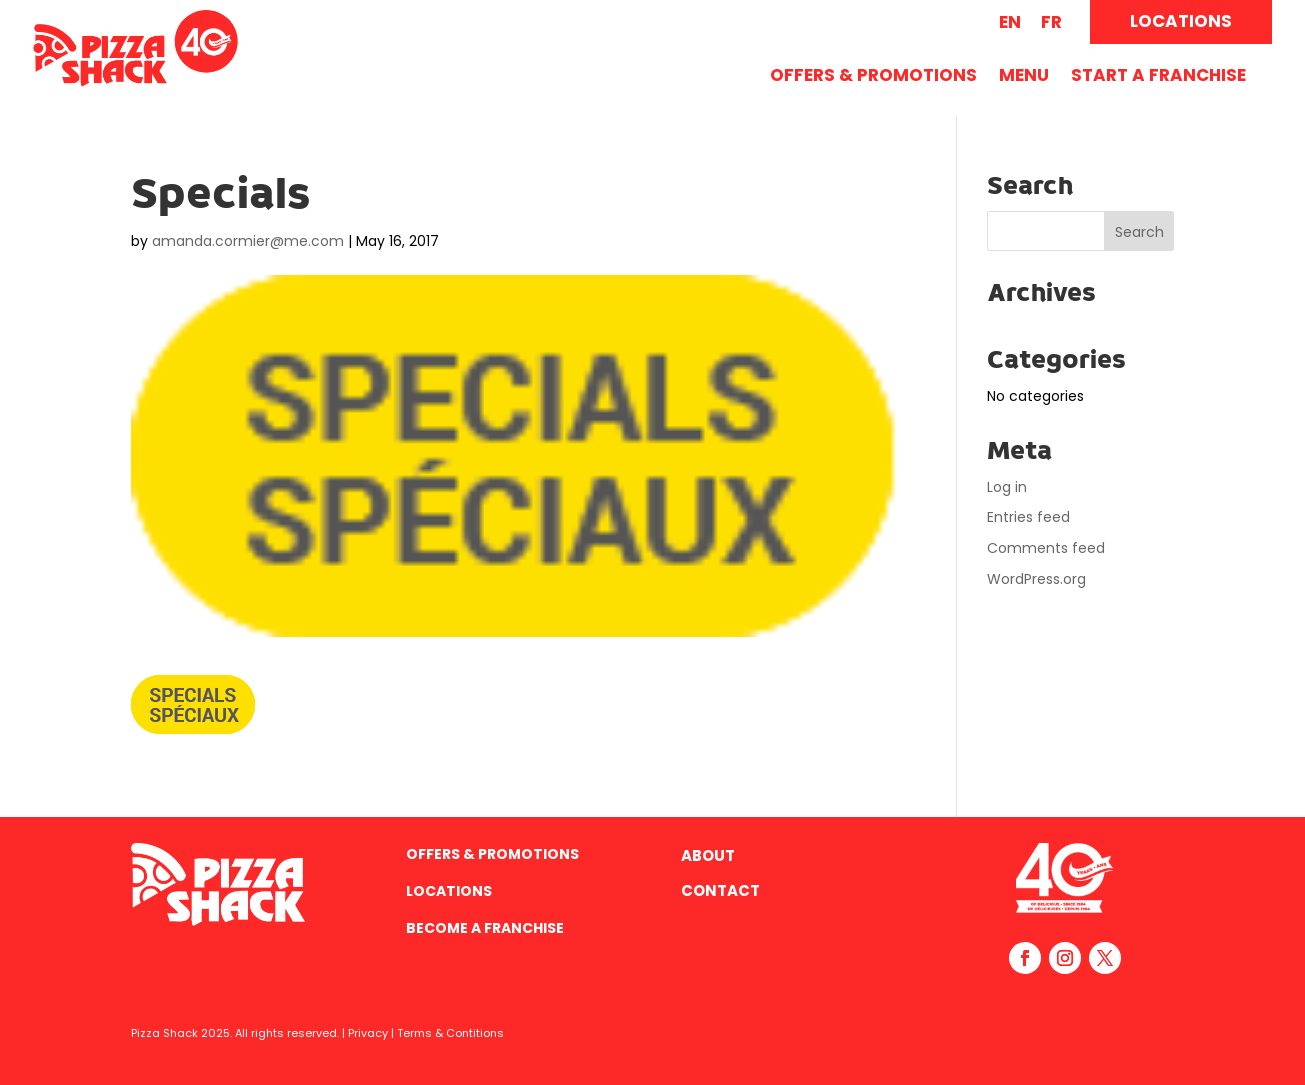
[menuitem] (1010, 22)
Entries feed (1028, 517)
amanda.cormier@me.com (248, 241)
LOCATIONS (1181, 21)
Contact (720, 890)
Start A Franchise (1158, 77)
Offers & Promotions (873, 77)
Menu (1024, 77)
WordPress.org (1036, 579)
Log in (1007, 487)
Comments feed (1046, 548)
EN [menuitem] (1010, 22)
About (708, 855)
